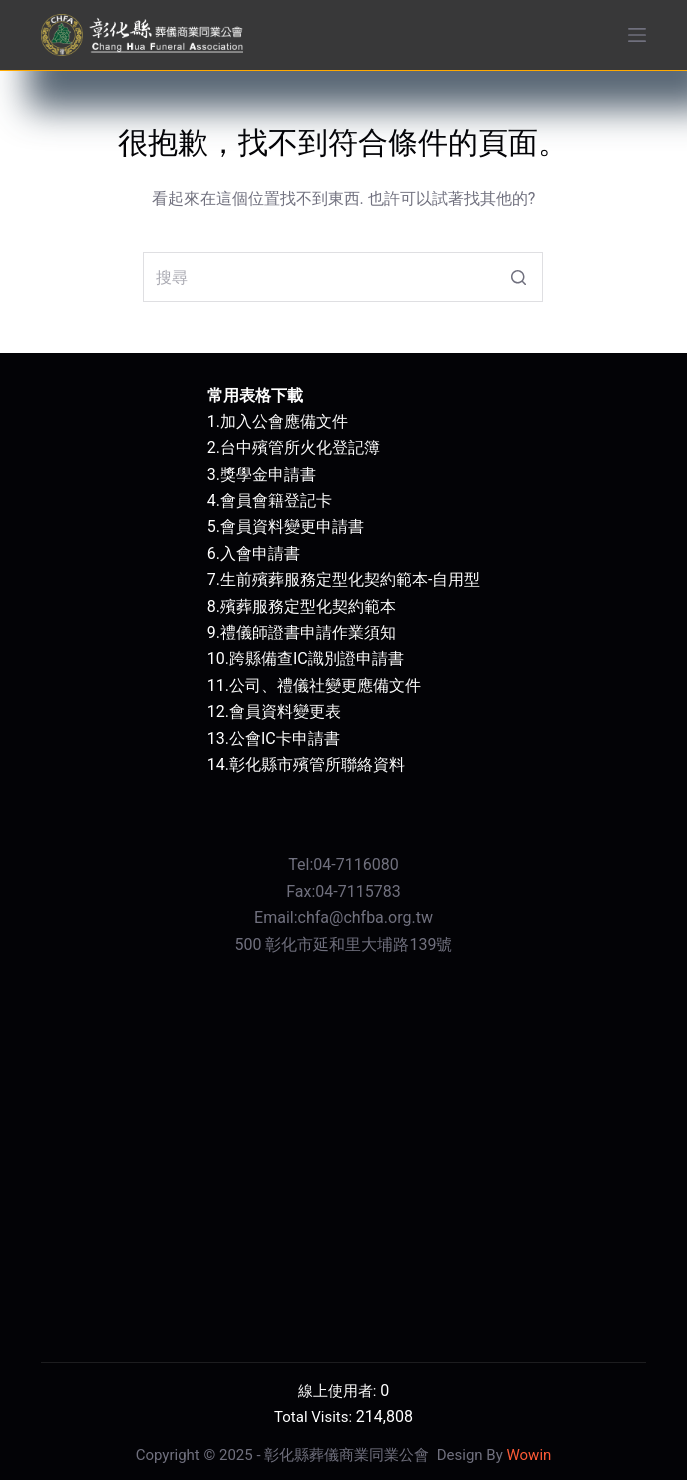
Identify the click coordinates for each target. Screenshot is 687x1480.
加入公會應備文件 (284, 421)
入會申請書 (260, 553)
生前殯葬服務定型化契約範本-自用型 (350, 579)
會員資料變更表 (285, 711)
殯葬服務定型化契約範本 (308, 606)
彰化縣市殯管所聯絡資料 (317, 764)
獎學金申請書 (268, 474)
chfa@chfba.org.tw (365, 917)
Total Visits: (315, 1417)
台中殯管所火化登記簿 (300, 447)
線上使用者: (339, 1391)
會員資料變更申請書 (292, 526)
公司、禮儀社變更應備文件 (325, 685)
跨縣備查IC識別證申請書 (316, 658)
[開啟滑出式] (637, 35)
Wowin (528, 1455)
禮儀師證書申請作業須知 (308, 632)
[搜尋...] (343, 277)
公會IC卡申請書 (284, 738)
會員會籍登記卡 (276, 500)
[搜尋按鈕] (518, 277)
